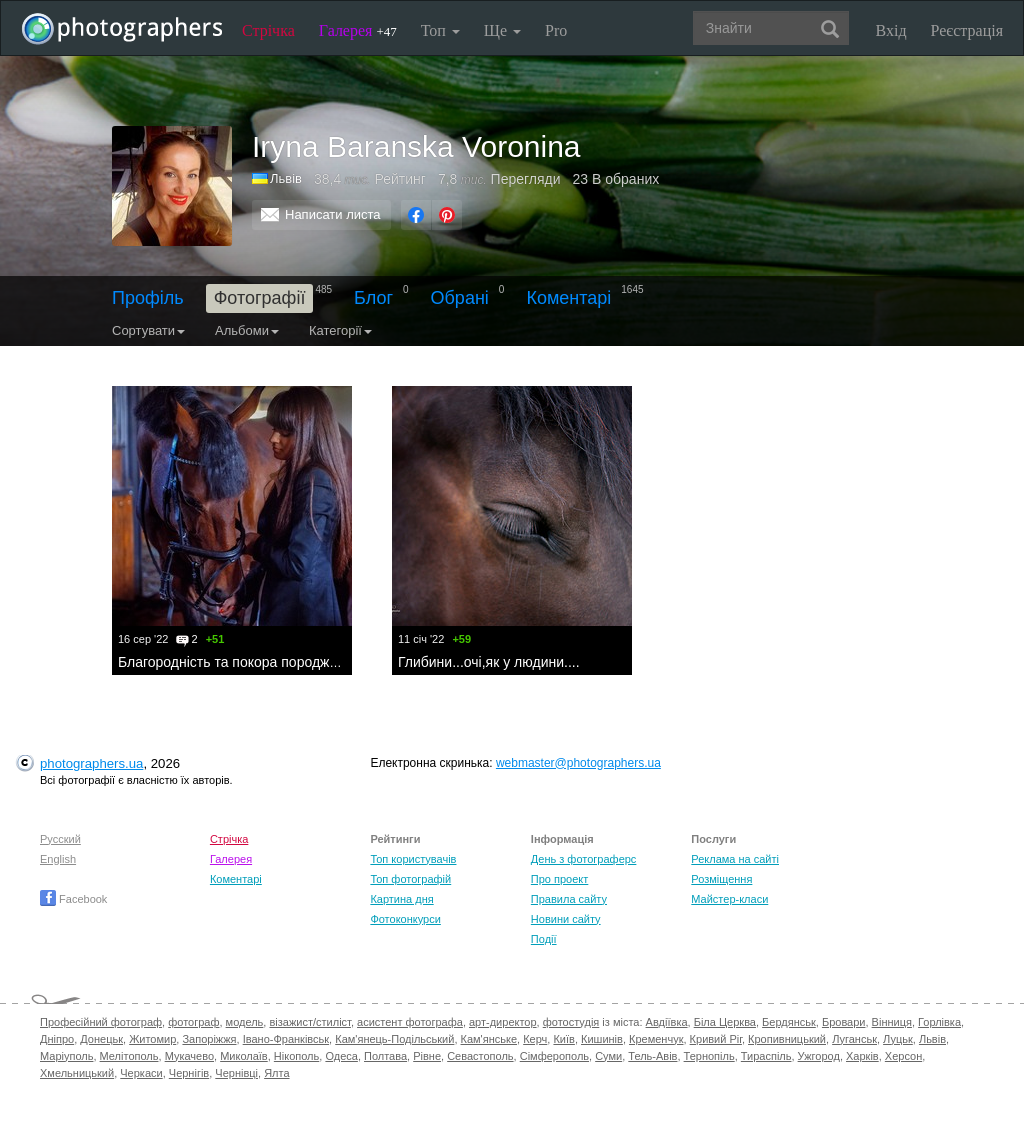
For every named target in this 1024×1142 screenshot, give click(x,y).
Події (544, 939)
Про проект (559, 879)
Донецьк (101, 1039)
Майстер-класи (729, 899)
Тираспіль (766, 1056)
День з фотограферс (584, 859)
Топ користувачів (413, 859)
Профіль (148, 298)
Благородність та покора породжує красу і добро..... (285, 662)
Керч (535, 1039)
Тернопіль (709, 1056)
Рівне (427, 1056)
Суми (608, 1056)
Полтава (385, 1056)
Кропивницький (787, 1039)
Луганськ (854, 1039)
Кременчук (656, 1039)
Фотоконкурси (405, 919)
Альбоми (247, 330)
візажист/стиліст (309, 1022)
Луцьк (898, 1039)
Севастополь (480, 1056)
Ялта (276, 1073)
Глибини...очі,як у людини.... (489, 662)
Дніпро (57, 1039)
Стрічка (268, 30)
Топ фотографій (410, 879)
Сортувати (148, 330)
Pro (556, 30)
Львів (932, 1039)
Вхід (891, 30)
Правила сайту (569, 899)
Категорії (340, 330)
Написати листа (333, 214)
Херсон (903, 1056)
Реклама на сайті (735, 859)
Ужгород (819, 1056)
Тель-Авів (652, 1056)
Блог (373, 298)
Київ (563, 1039)
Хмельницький (77, 1073)
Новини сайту (566, 919)
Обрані (460, 298)
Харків (862, 1056)
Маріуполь (66, 1056)
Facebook (73, 899)
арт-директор (503, 1022)
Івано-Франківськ (286, 1039)
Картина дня (401, 899)
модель (245, 1022)
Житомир (152, 1039)
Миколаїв (244, 1056)
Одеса (341, 1056)
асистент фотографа (410, 1022)
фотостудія (571, 1022)
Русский (60, 839)
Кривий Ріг (716, 1039)
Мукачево (189, 1056)
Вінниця (892, 1022)
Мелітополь (129, 1056)
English (58, 859)
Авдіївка (667, 1022)
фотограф (193, 1022)
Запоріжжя (209, 1039)
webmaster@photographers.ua (578, 763)
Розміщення (721, 879)
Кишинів (602, 1039)
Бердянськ (789, 1022)
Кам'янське (489, 1039)
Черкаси (141, 1073)
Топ (440, 30)
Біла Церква (725, 1022)
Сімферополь (554, 1056)
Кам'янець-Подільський (394, 1039)
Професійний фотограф (101, 1022)
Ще (502, 30)
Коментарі (568, 298)
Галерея (358, 30)
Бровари (844, 1022)
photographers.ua (91, 763)
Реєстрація (967, 30)
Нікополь (296, 1056)
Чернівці (236, 1073)
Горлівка (939, 1022)
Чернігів (189, 1073)
